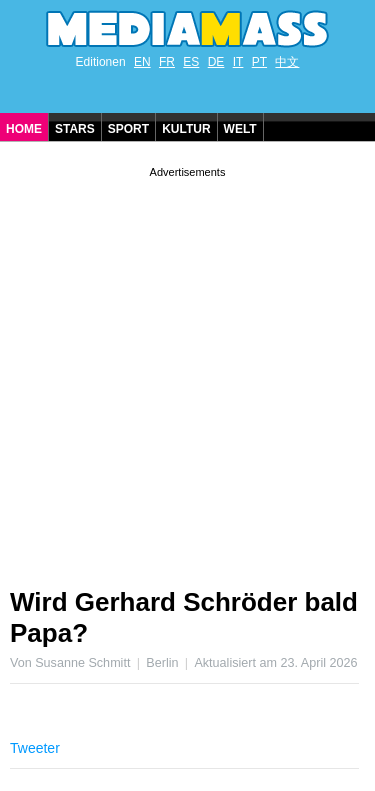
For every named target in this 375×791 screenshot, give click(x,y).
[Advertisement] (187, 369)
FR (167, 62)
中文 (287, 62)
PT (259, 62)
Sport (128, 129)
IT (238, 62)
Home (24, 129)
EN (142, 62)
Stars (75, 129)
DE (216, 62)
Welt (240, 129)
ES (191, 62)
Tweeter (35, 748)
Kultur (186, 129)
